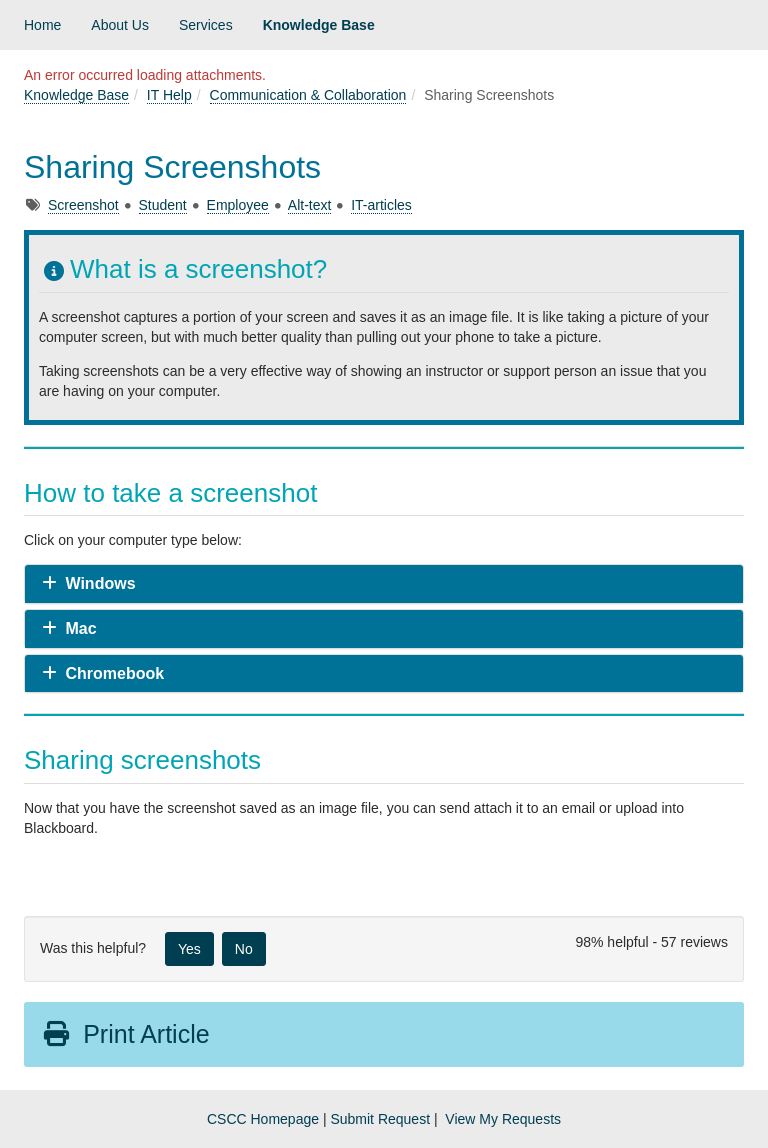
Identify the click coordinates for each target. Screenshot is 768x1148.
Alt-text (310, 205)
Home (42, 25)
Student (163, 205)
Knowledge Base (319, 25)
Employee (238, 205)
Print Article (125, 1034)
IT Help (169, 95)
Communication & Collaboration (308, 95)
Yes (189, 949)
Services (206, 25)
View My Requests (503, 1119)
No (244, 949)
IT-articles (381, 205)
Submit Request (380, 1119)
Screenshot (83, 205)
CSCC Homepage (263, 1119)
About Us (120, 25)
